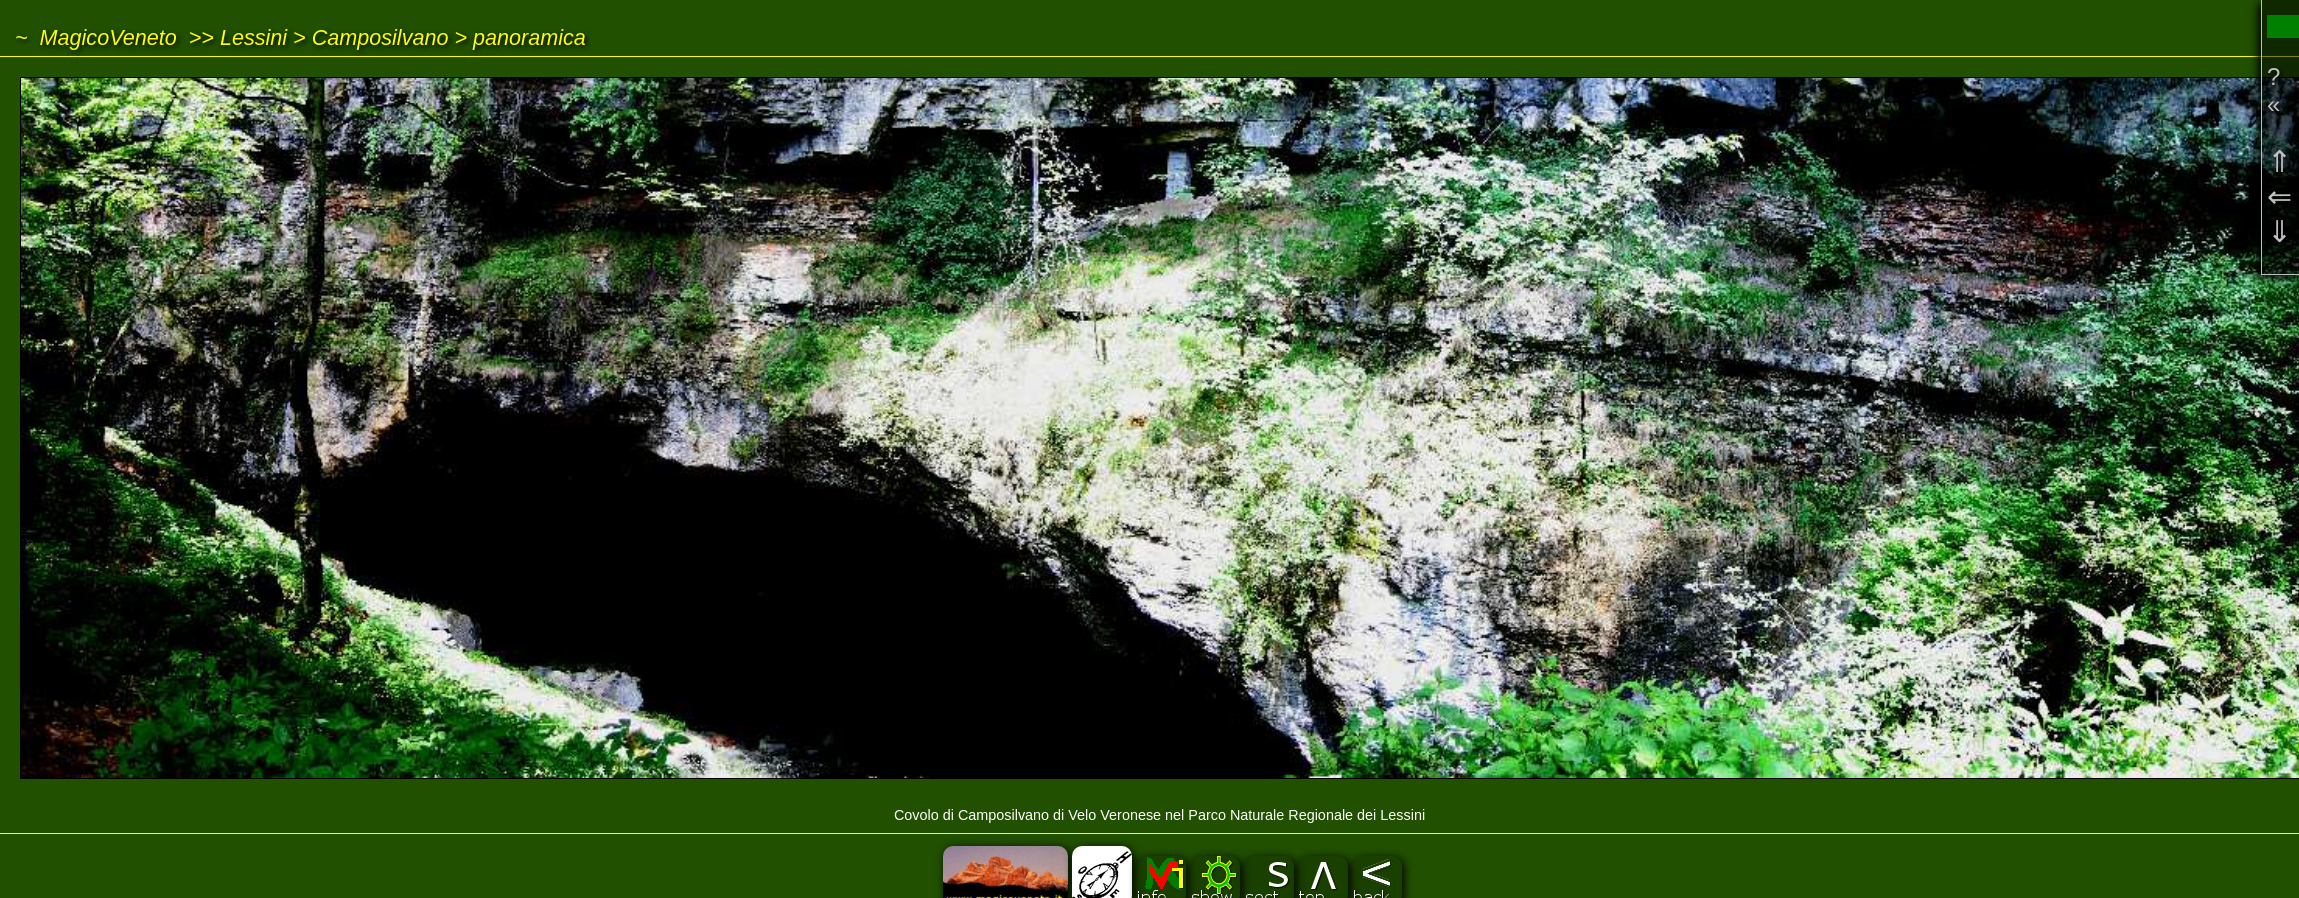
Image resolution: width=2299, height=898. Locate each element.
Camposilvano (380, 37)
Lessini (253, 37)
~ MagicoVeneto (96, 37)
